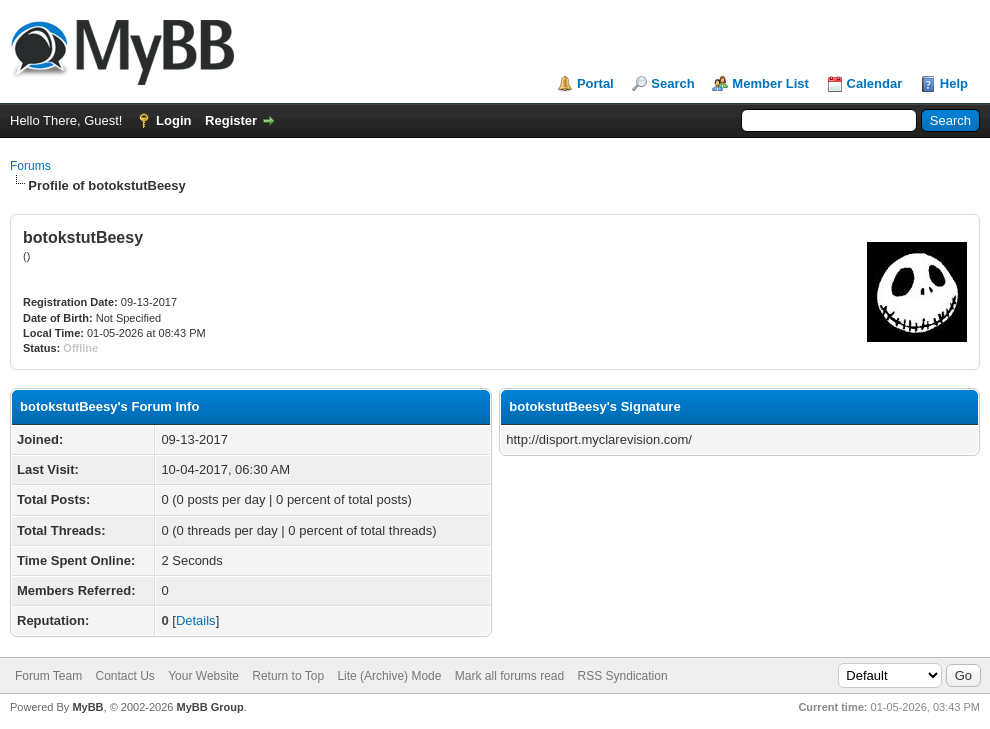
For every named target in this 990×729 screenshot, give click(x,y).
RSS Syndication (623, 676)
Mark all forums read (509, 676)
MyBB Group (209, 707)
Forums (30, 166)
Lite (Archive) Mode (389, 676)
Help (954, 83)
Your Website (203, 676)
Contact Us (124, 676)
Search (672, 83)
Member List (770, 83)
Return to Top (288, 676)
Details (196, 620)
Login (173, 120)
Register (231, 120)
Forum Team (48, 676)
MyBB (87, 707)
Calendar (875, 83)
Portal (595, 83)
